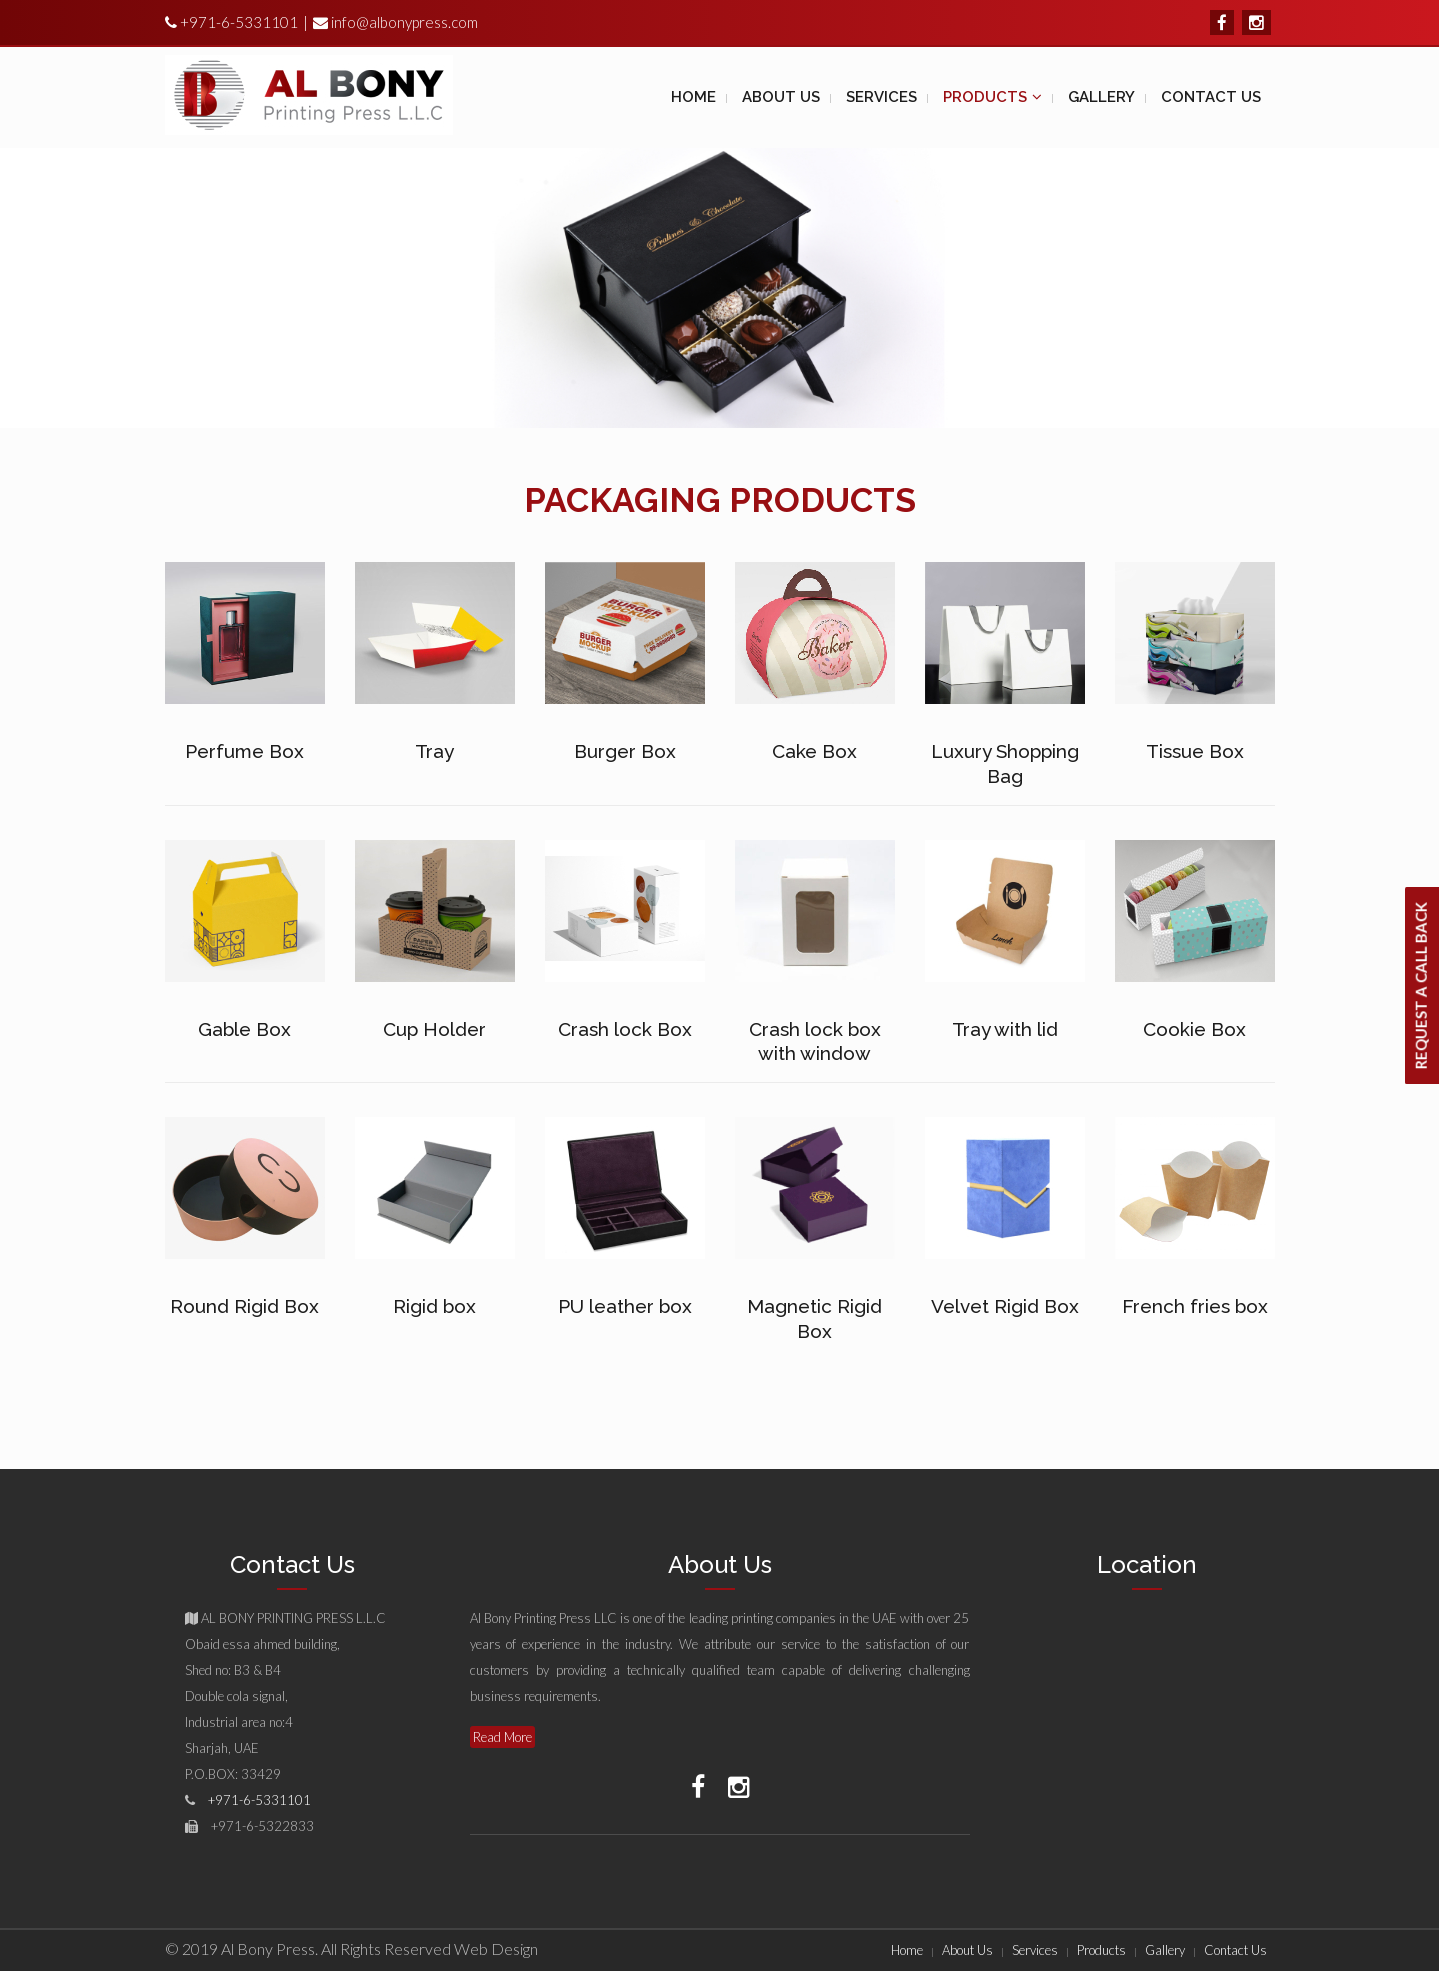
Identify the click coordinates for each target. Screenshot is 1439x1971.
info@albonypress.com (404, 22)
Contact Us (1235, 1950)
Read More (502, 1737)
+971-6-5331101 (237, 22)
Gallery (1165, 1950)
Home (907, 1950)
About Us (967, 1950)
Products (1101, 1950)
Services (1035, 1950)
